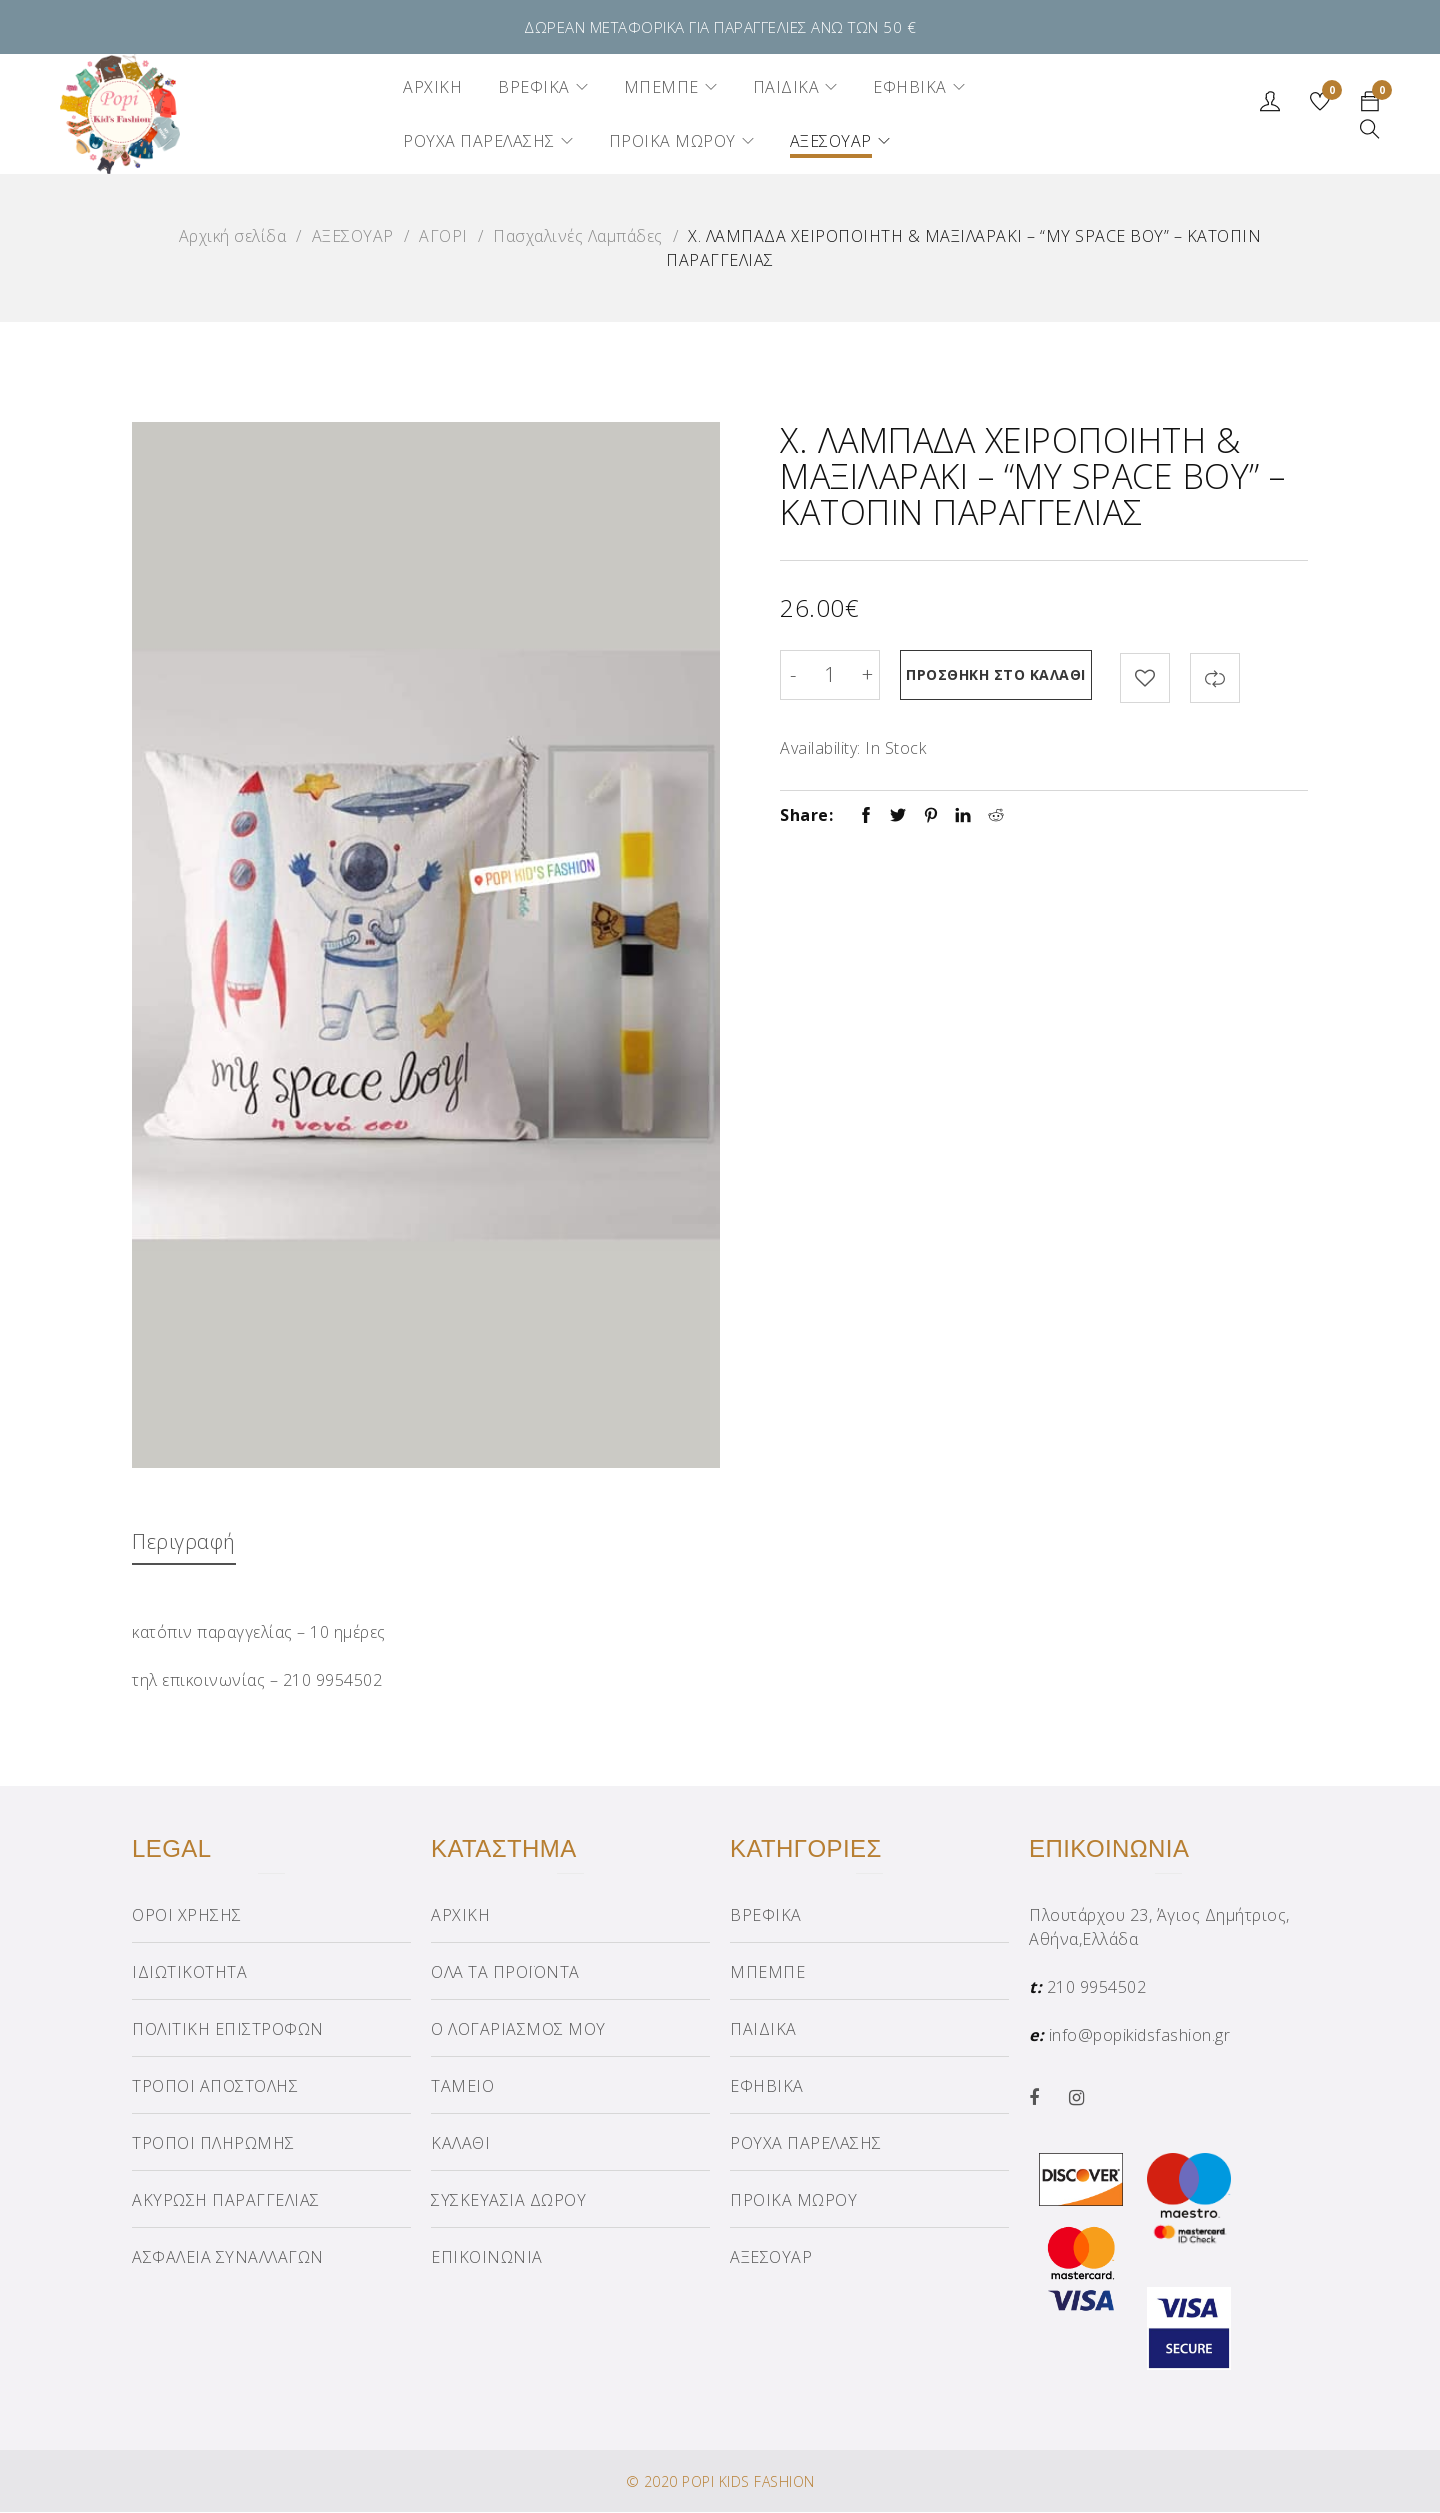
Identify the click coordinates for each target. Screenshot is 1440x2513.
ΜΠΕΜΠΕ (767, 1973)
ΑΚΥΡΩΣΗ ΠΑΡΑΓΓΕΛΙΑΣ (226, 2201)
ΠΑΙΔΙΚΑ (763, 2030)
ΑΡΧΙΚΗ (460, 1916)
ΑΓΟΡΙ (443, 236)
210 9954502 (1097, 1988)
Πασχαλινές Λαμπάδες (578, 236)
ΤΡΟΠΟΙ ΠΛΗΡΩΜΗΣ (213, 2144)
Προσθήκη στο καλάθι (1000, 674)
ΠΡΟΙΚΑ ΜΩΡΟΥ (793, 2201)
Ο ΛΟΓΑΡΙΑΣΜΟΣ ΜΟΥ (518, 2030)
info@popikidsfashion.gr (1140, 2036)
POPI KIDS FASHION (748, 2482)
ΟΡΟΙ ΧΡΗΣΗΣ (187, 1916)
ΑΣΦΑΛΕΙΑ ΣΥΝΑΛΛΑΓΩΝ (228, 2258)
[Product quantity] (830, 675)
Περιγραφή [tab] (184, 1541)
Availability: (820, 745)
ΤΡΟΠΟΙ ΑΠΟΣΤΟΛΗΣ (215, 2087)
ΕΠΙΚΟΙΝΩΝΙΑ (487, 2258)
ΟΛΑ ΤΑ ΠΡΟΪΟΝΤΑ (505, 1973)
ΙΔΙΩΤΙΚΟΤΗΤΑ (189, 1973)
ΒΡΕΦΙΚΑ (766, 1916)
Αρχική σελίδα (233, 236)
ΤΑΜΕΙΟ (462, 2087)
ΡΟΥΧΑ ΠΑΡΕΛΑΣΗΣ (806, 2144)
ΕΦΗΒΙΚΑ (767, 2087)
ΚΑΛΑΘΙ (460, 2144)
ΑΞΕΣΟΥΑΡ (353, 236)
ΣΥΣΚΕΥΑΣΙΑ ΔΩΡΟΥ (508, 2201)
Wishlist (1331, 93)
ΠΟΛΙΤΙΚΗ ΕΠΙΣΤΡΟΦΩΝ (228, 2030)
